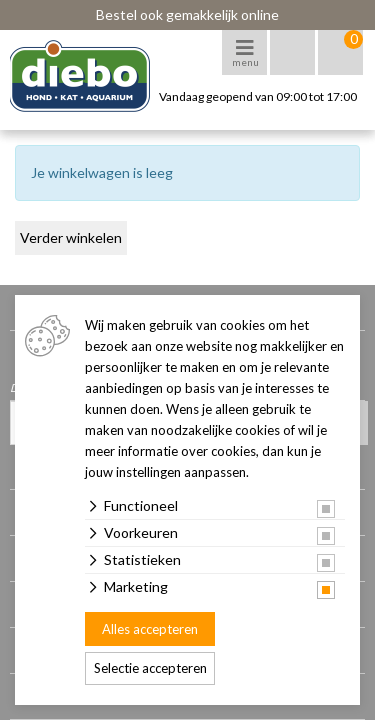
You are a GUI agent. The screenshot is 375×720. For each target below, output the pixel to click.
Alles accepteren (150, 629)
